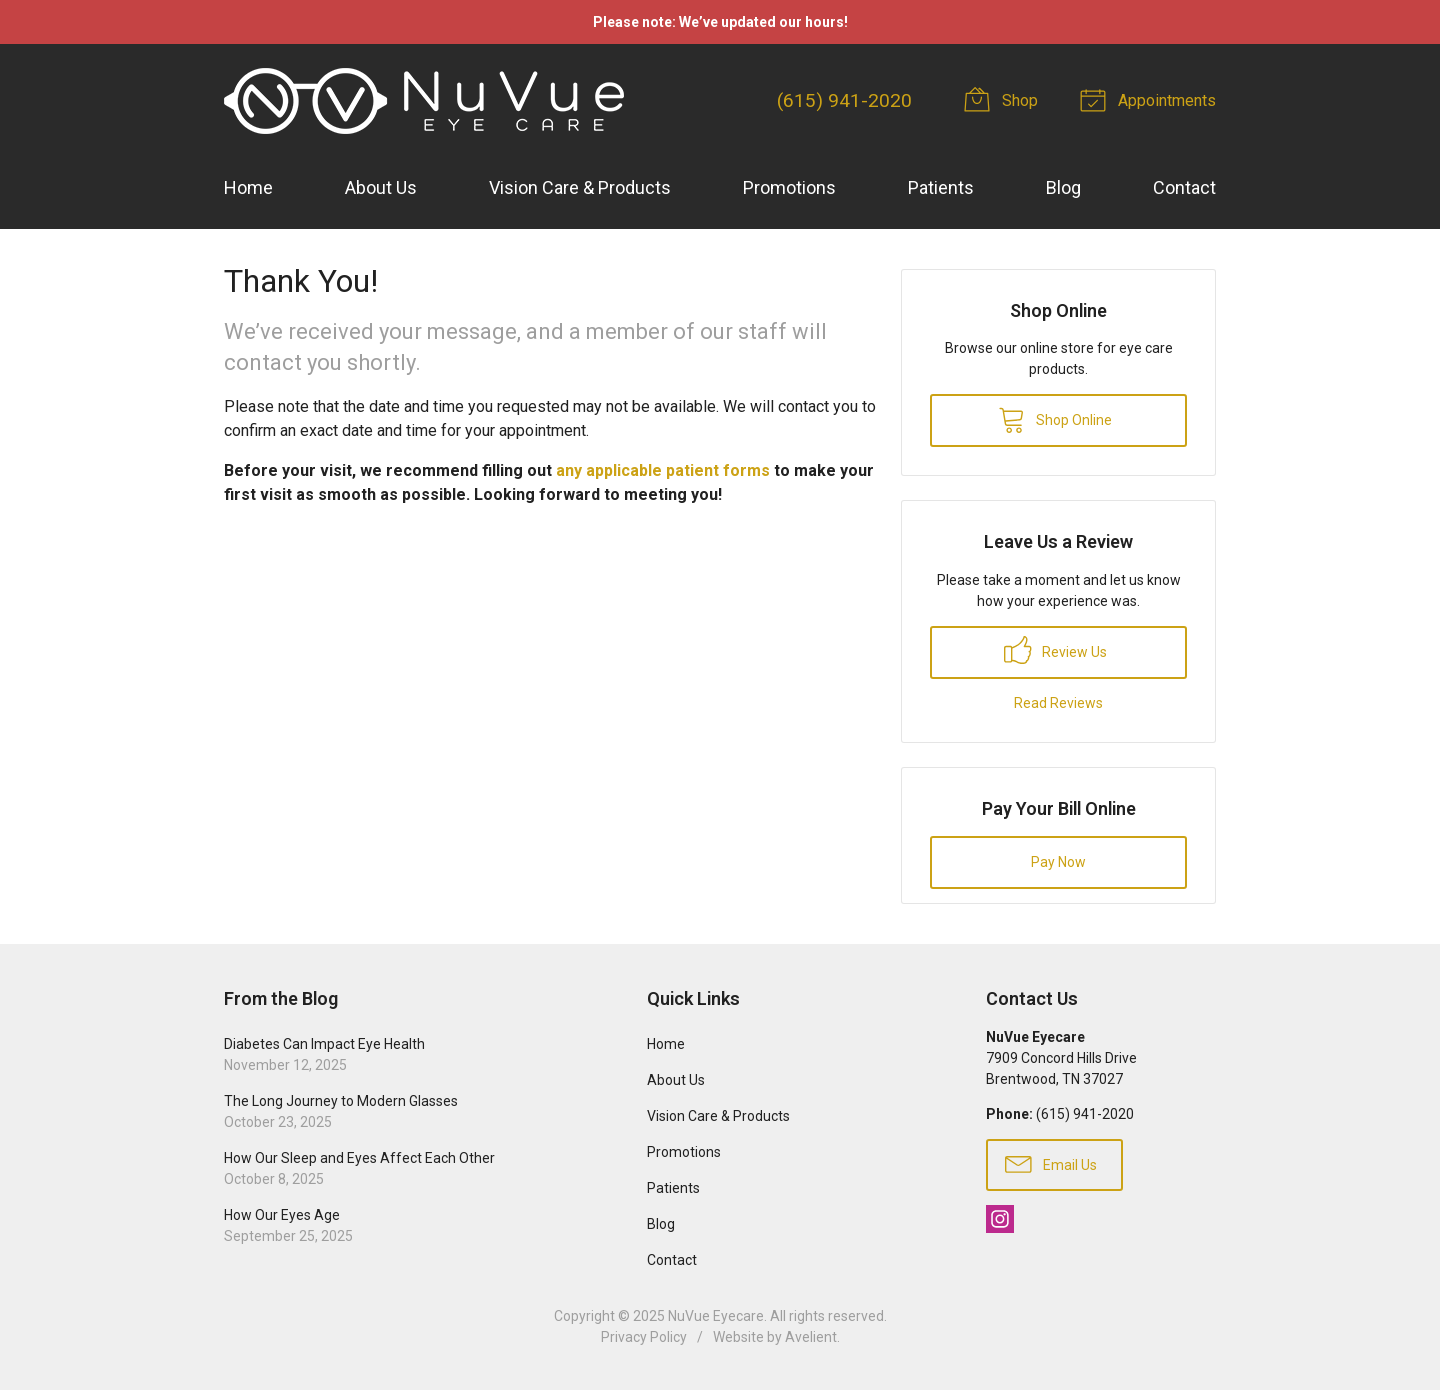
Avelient (811, 1337)
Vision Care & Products (580, 187)
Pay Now (1058, 862)
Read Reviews (1058, 703)
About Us (381, 187)
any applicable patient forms (663, 470)
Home (248, 187)
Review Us (1055, 650)
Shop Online (1055, 419)
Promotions (789, 187)
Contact (1184, 187)
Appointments (1151, 99)
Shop (1004, 99)
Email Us (1051, 1163)
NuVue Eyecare (716, 1316)
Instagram (1000, 1219)
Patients (941, 187)
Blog (1063, 187)
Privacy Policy (644, 1337)
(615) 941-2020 (844, 100)
